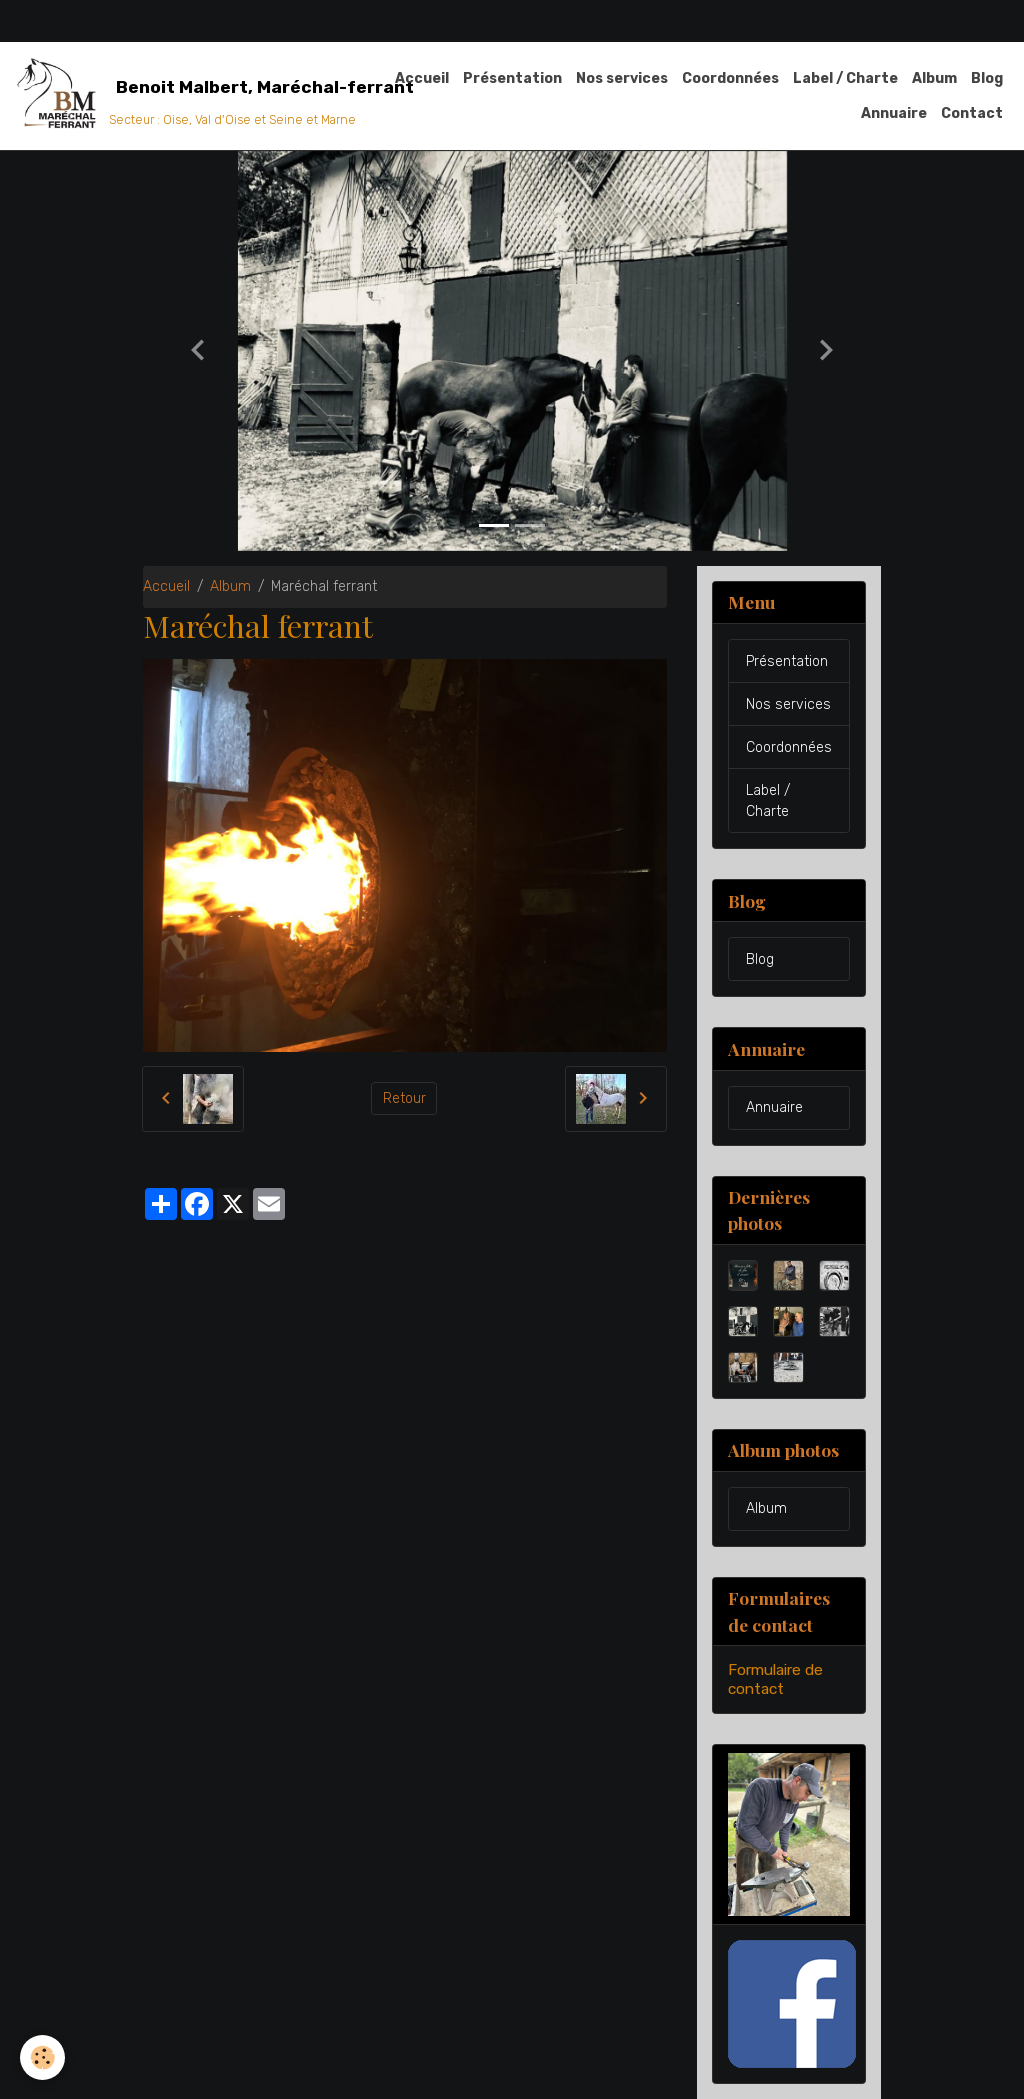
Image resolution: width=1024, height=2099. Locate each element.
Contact (972, 113)
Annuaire (894, 113)
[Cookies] (42, 2057)
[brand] (182, 96)
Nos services (622, 78)
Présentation (512, 78)
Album (934, 78)
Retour (404, 1098)
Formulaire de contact (775, 1679)
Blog (987, 78)
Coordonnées (730, 78)
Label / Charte (845, 78)
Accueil (422, 78)
